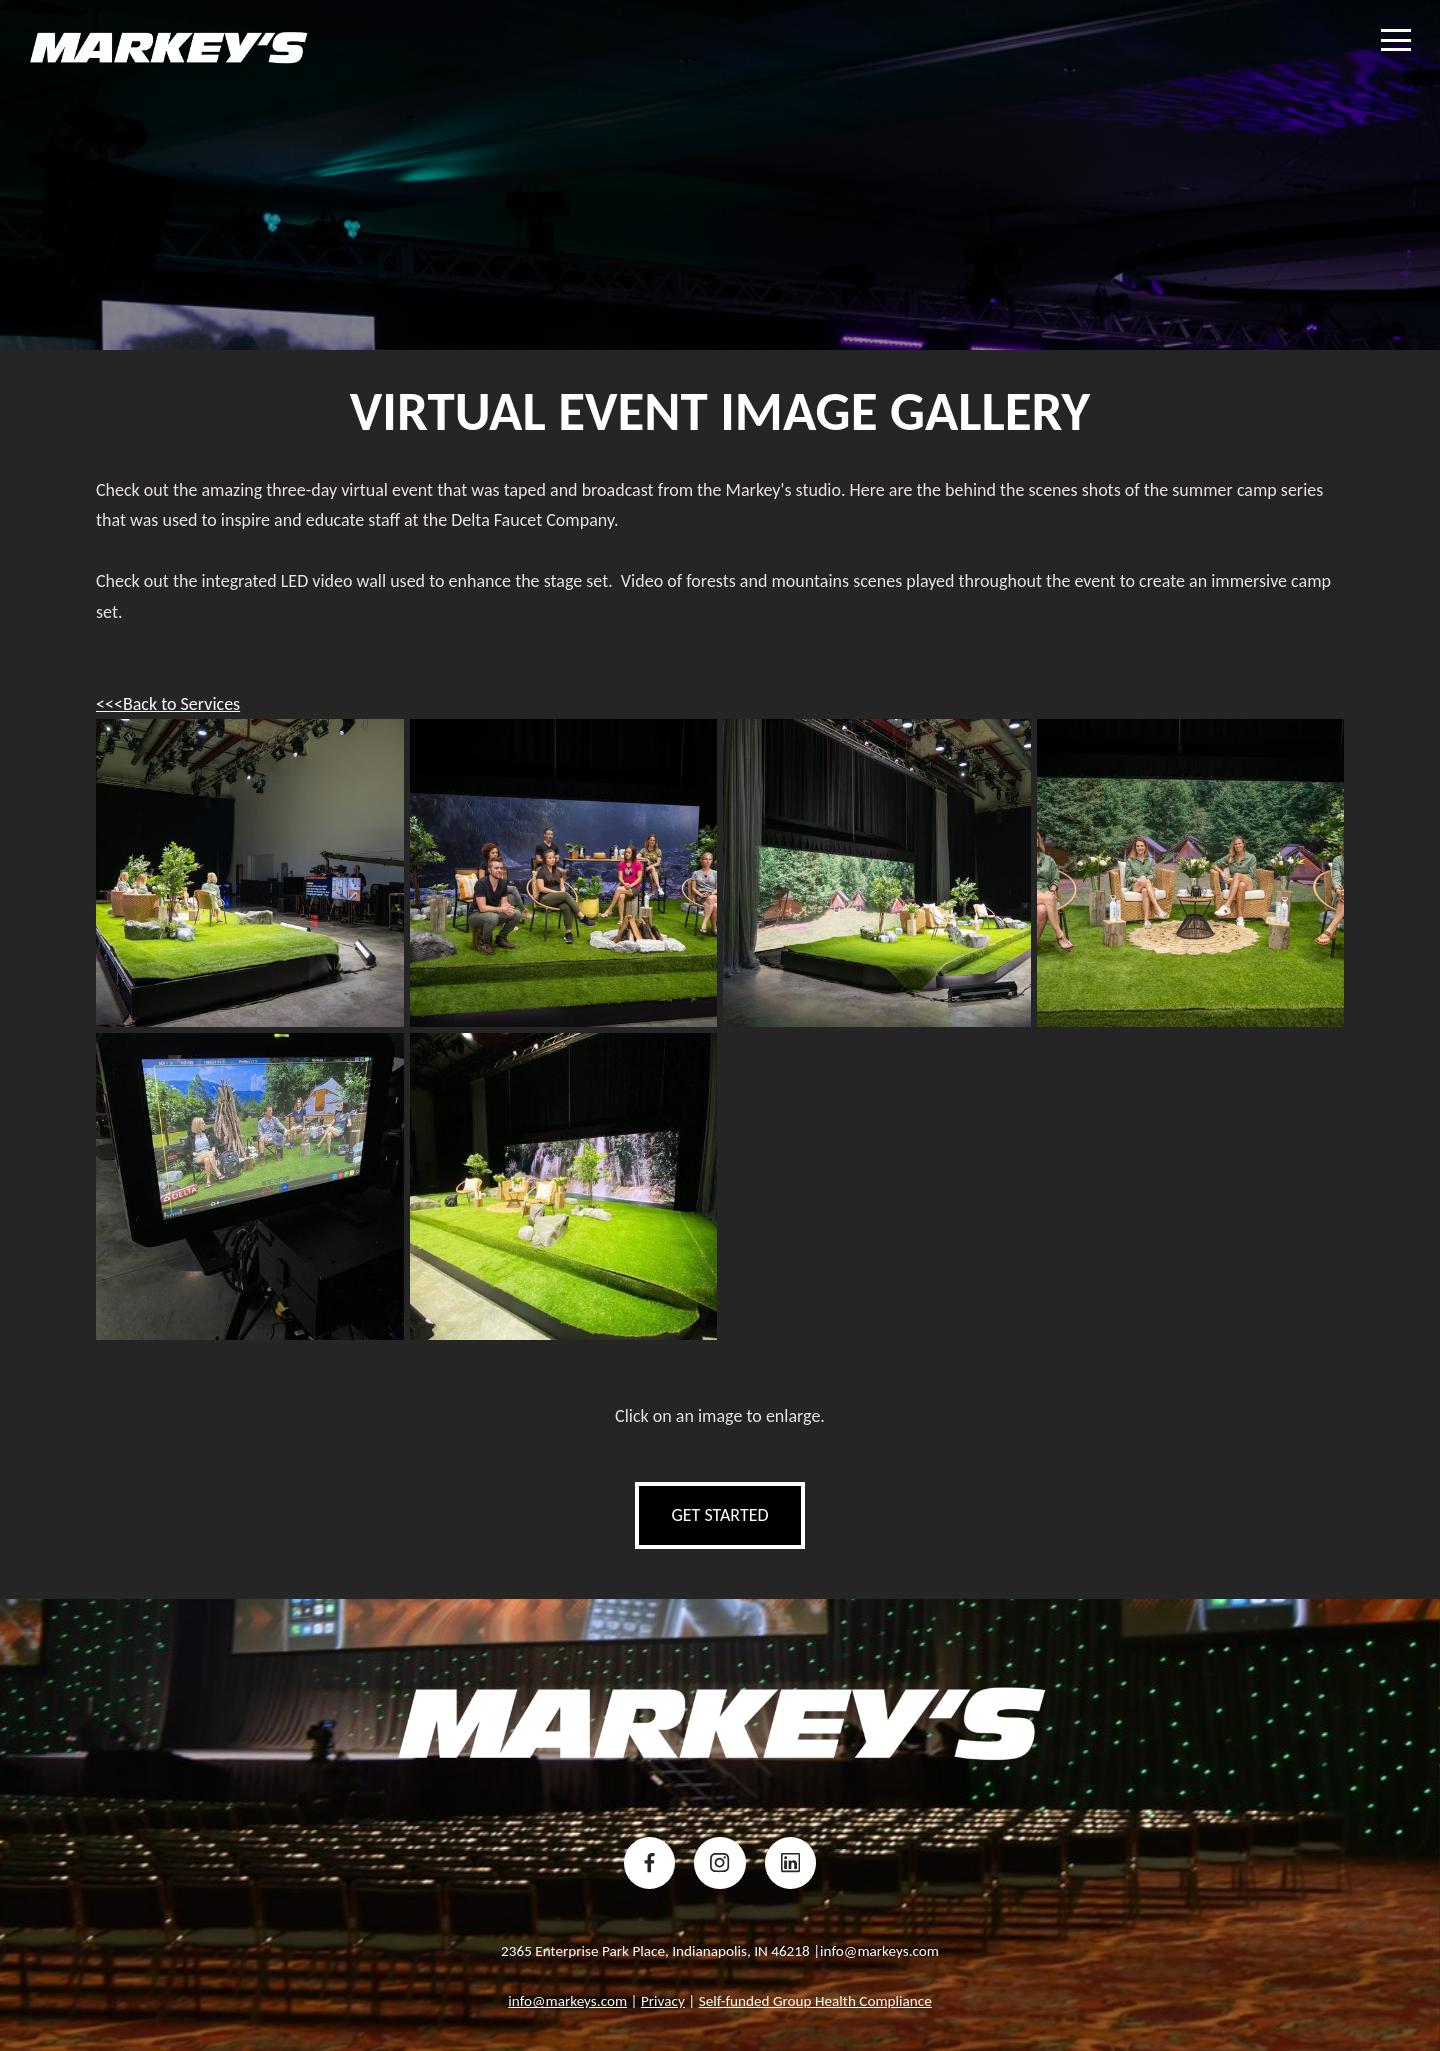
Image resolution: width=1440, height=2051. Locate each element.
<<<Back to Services (168, 704)
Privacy (663, 2001)
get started (719, 1515)
